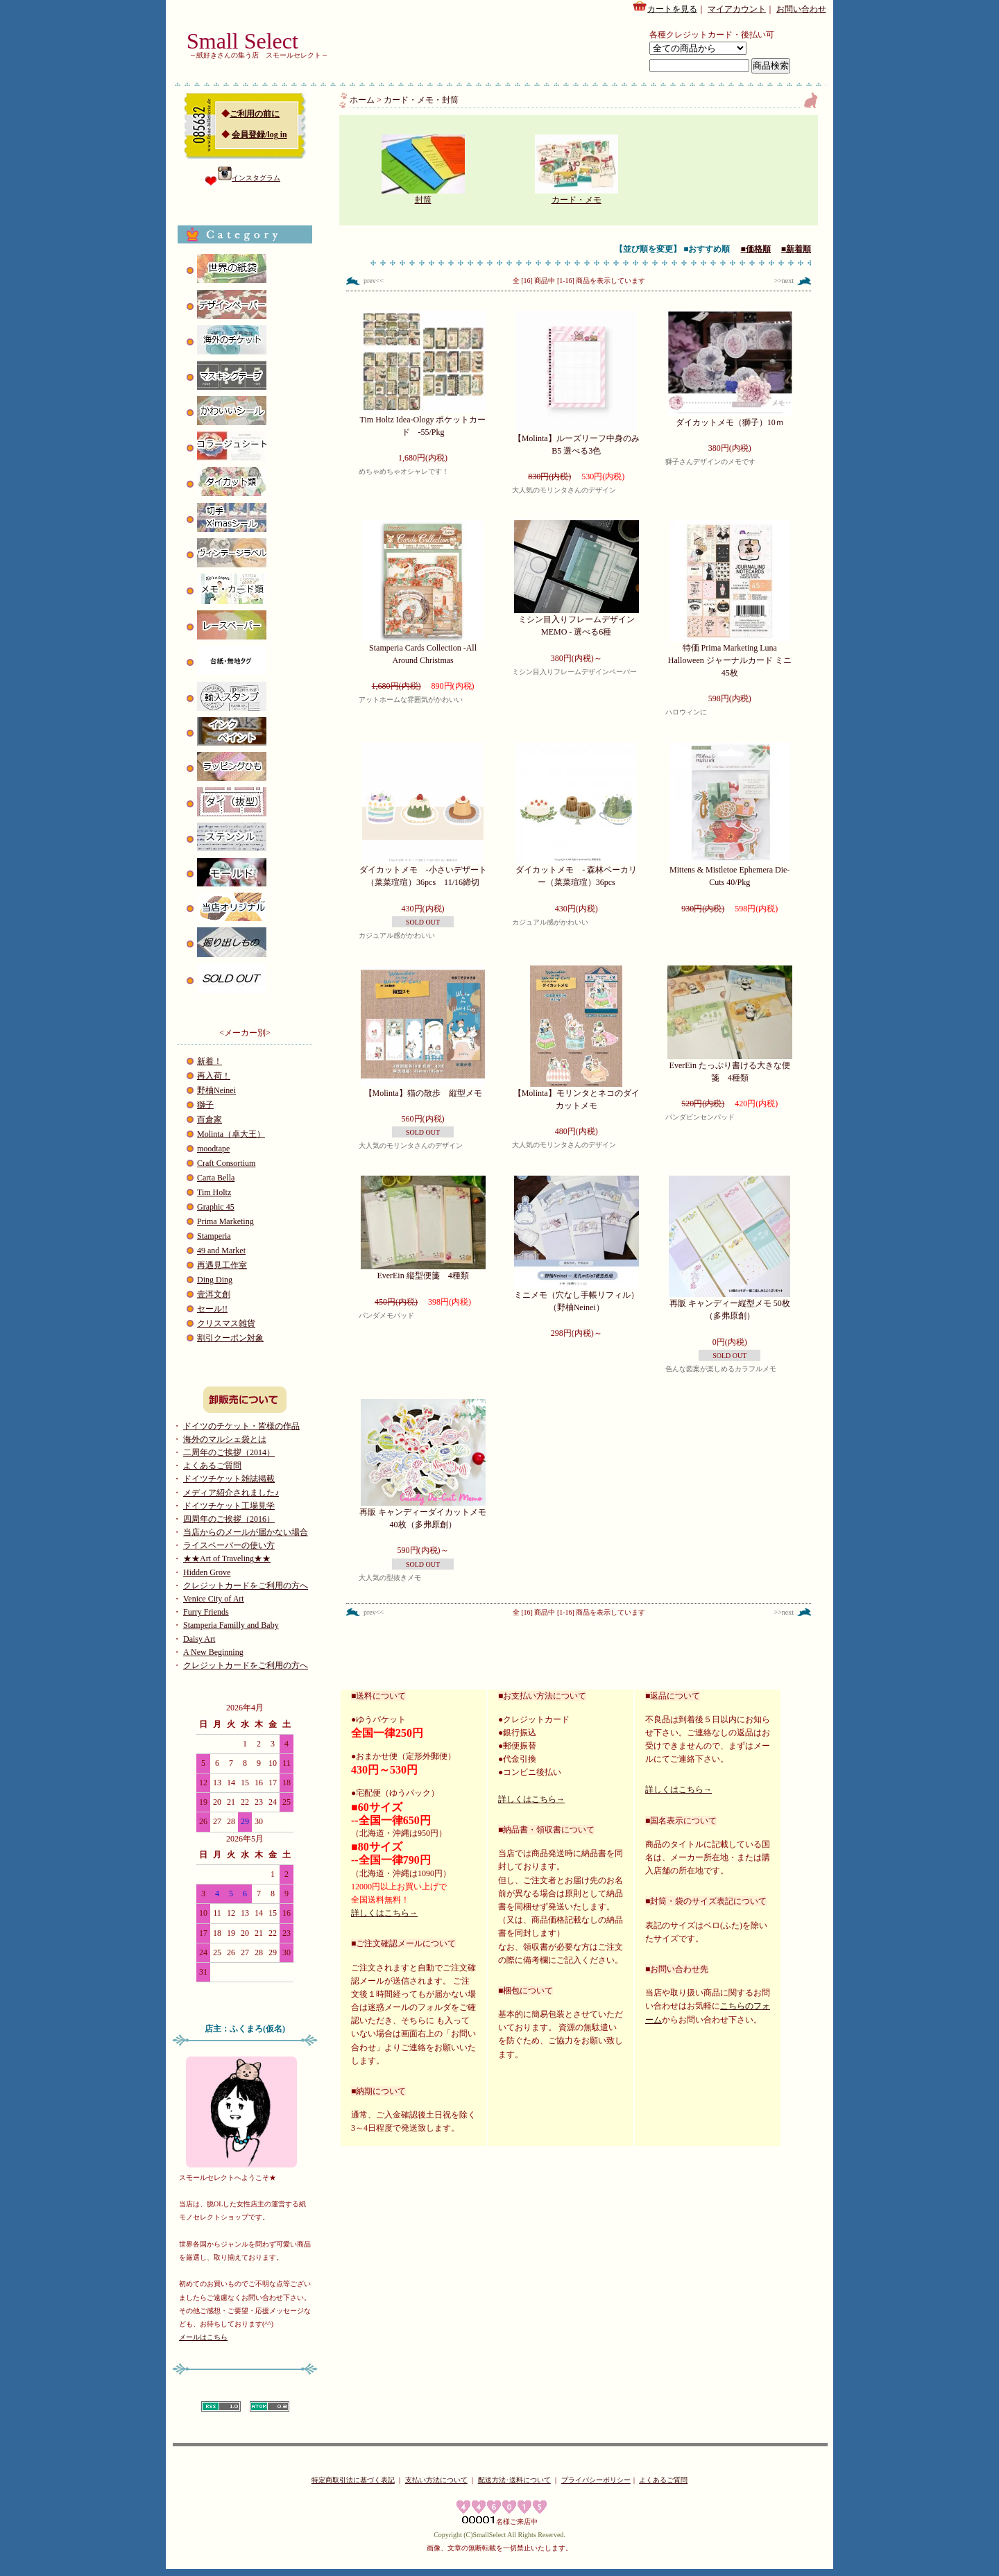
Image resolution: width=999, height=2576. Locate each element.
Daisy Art (199, 1639)
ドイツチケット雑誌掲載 (229, 1479)
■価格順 (756, 249)
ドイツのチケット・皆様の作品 (241, 1426)
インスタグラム (249, 178)
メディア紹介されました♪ (231, 1492)
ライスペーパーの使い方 (229, 1545)
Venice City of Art (213, 1599)
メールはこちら (203, 2337)
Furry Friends (206, 1612)
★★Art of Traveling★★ (227, 1558)
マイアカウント (737, 9)
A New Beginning (213, 1652)
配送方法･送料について (514, 2480)
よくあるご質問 (212, 1465)
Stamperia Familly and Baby (231, 1625)
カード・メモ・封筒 (421, 100)
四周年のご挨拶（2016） (229, 1519)
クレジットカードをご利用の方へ (245, 1585)
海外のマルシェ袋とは (224, 1439)
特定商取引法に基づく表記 (353, 2480)
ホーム (362, 100)
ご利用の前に (255, 114)
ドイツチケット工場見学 (229, 1506)
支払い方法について (436, 2480)
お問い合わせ (801, 9)
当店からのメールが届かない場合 (245, 1532)
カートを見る (664, 7)
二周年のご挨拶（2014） (229, 1452)
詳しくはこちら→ (384, 1913)
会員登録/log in (259, 134)
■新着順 (796, 249)
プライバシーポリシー (596, 2480)
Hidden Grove (206, 1572)
